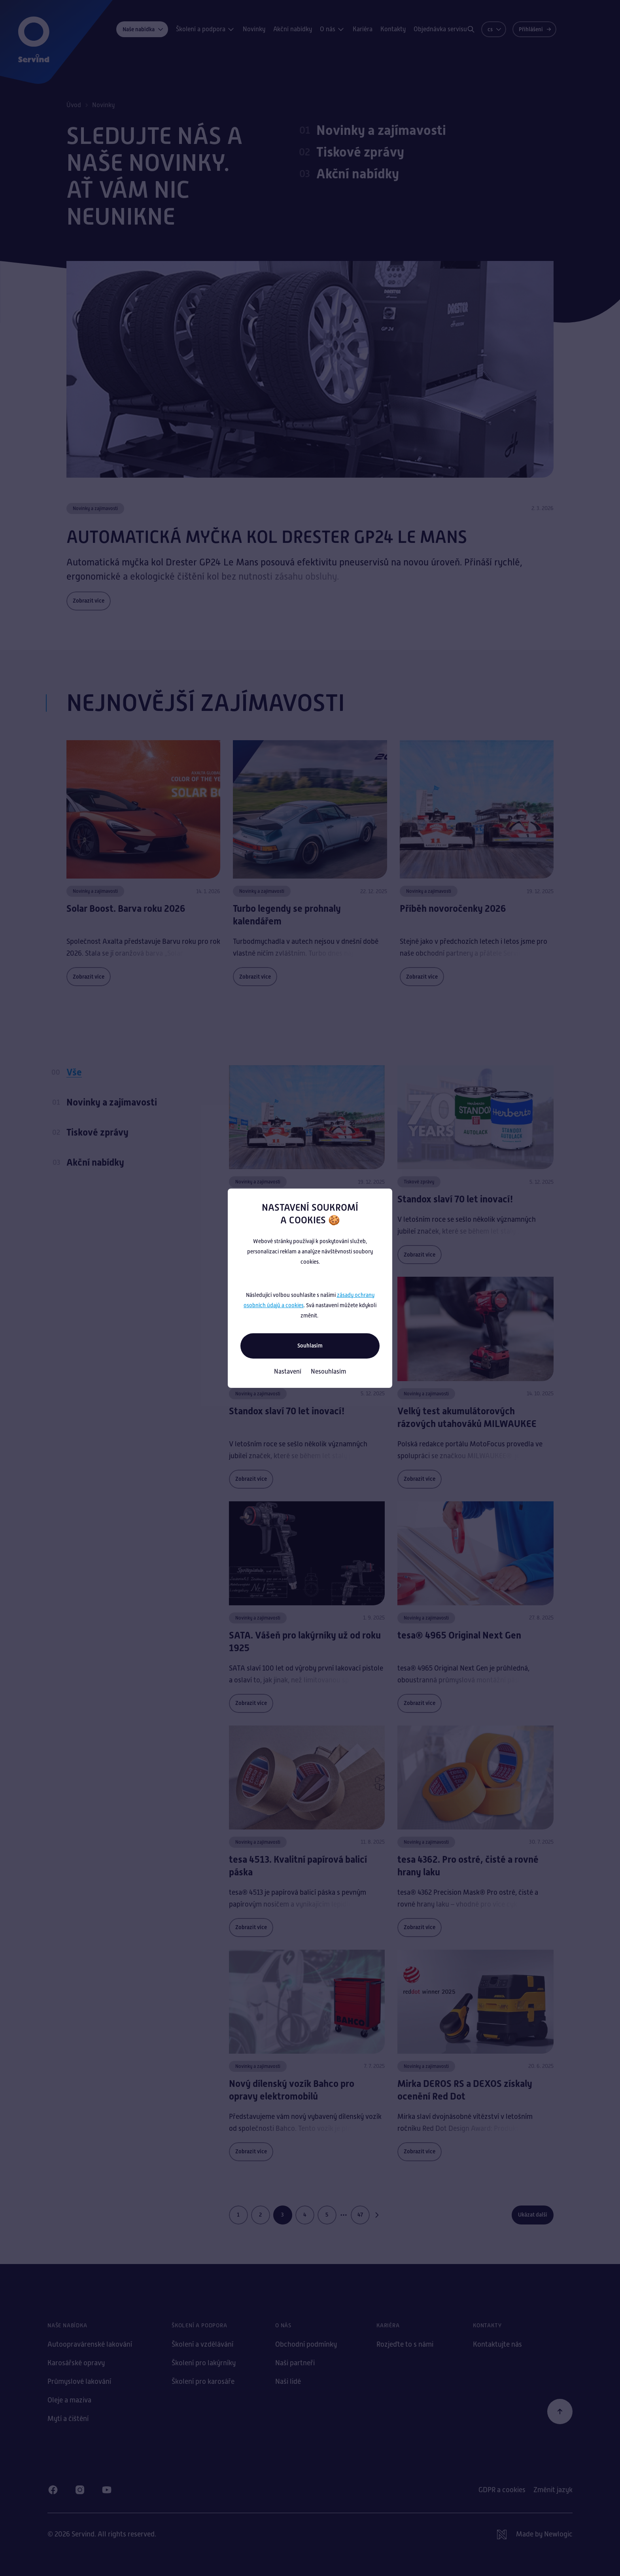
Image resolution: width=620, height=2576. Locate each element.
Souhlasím (310, 1345)
